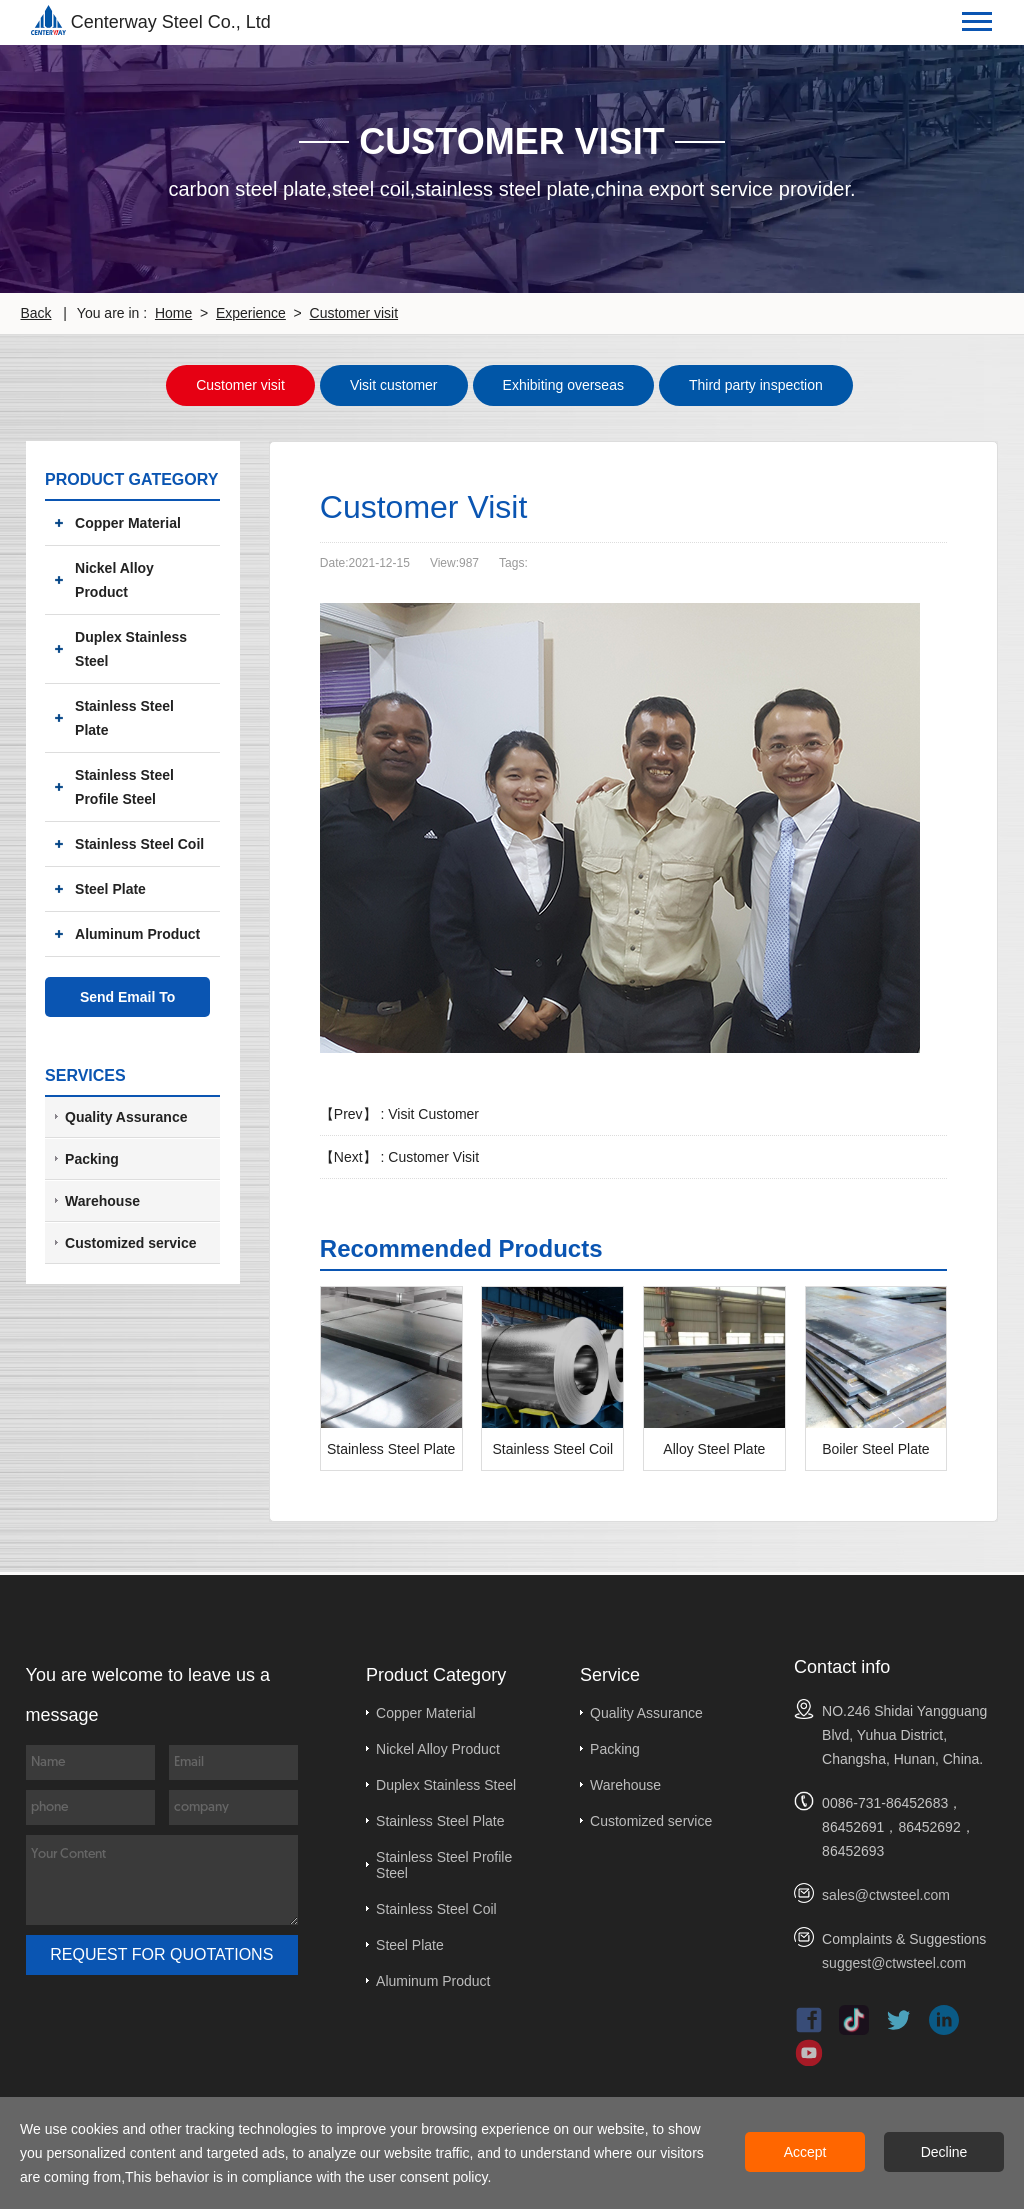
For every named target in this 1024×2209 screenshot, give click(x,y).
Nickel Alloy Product (114, 578)
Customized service (651, 1819)
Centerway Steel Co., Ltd (151, 20)
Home (173, 313)
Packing (615, 1747)
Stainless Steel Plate (124, 716)
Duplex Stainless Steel (131, 647)
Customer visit (354, 313)
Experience (251, 313)
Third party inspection (756, 384)
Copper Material (128, 521)
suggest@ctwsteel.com (894, 1961)
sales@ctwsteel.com (886, 1893)
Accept (805, 2152)
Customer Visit (433, 1155)
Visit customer (394, 384)
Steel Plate (110, 887)
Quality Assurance (646, 1711)
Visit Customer (433, 1112)
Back (35, 313)
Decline (944, 2152)
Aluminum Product (137, 932)
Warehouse (625, 1783)
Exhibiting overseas (563, 384)
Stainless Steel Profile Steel (124, 785)
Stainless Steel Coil (139, 842)
